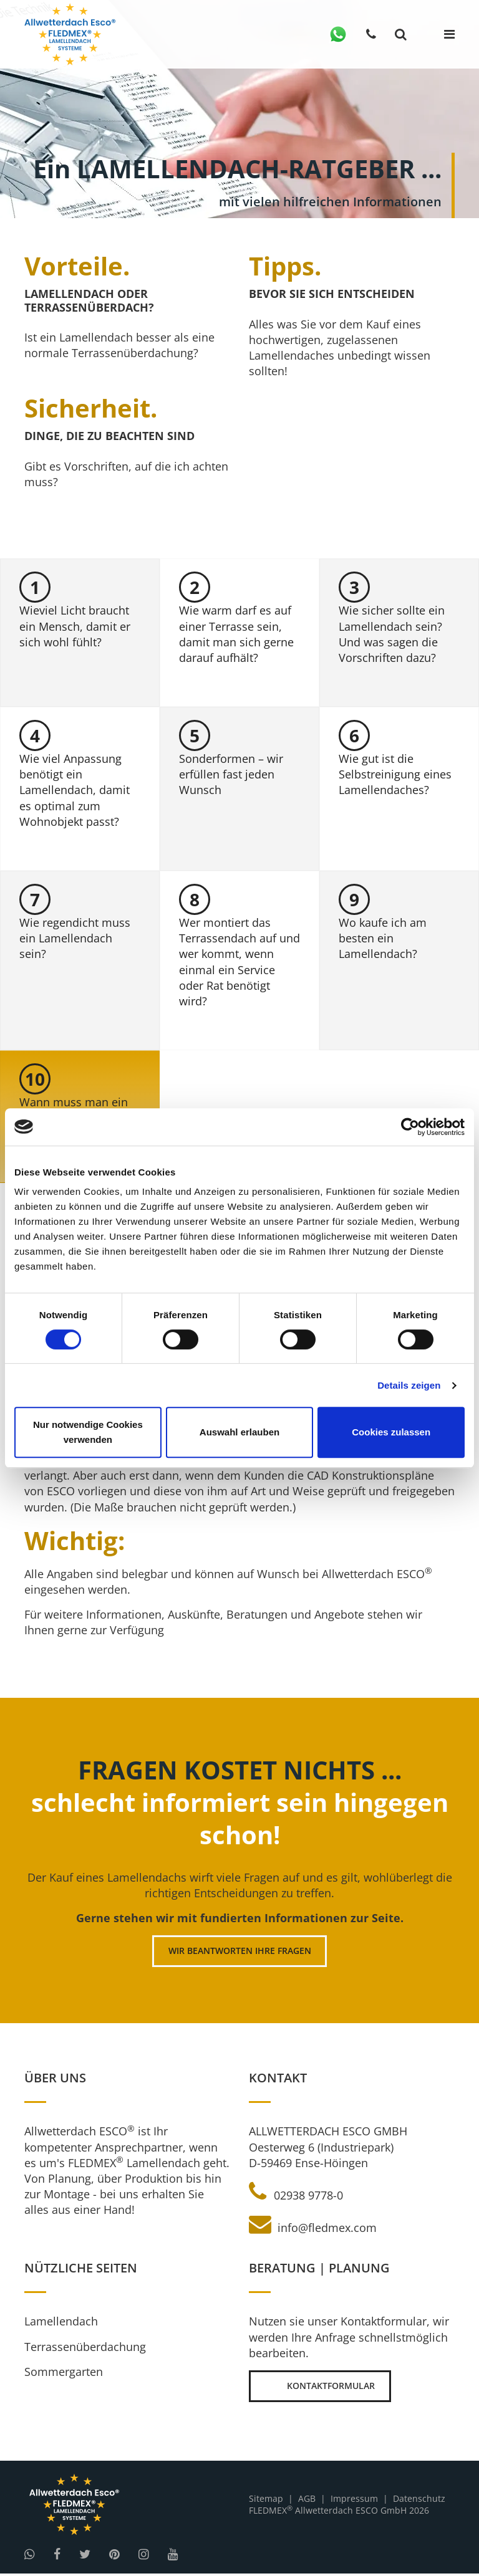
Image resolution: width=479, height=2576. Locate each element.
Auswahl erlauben (239, 1432)
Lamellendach (61, 2323)
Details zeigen (408, 1385)
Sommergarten (63, 2373)
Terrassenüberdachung (85, 2348)
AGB (307, 2501)
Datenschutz (419, 2501)
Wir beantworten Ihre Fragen (239, 1953)
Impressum (354, 2501)
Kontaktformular (321, 2389)
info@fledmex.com (313, 2230)
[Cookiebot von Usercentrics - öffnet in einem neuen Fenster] (410, 1127)
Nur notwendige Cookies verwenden (88, 1432)
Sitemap (266, 2501)
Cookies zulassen (391, 1432)
